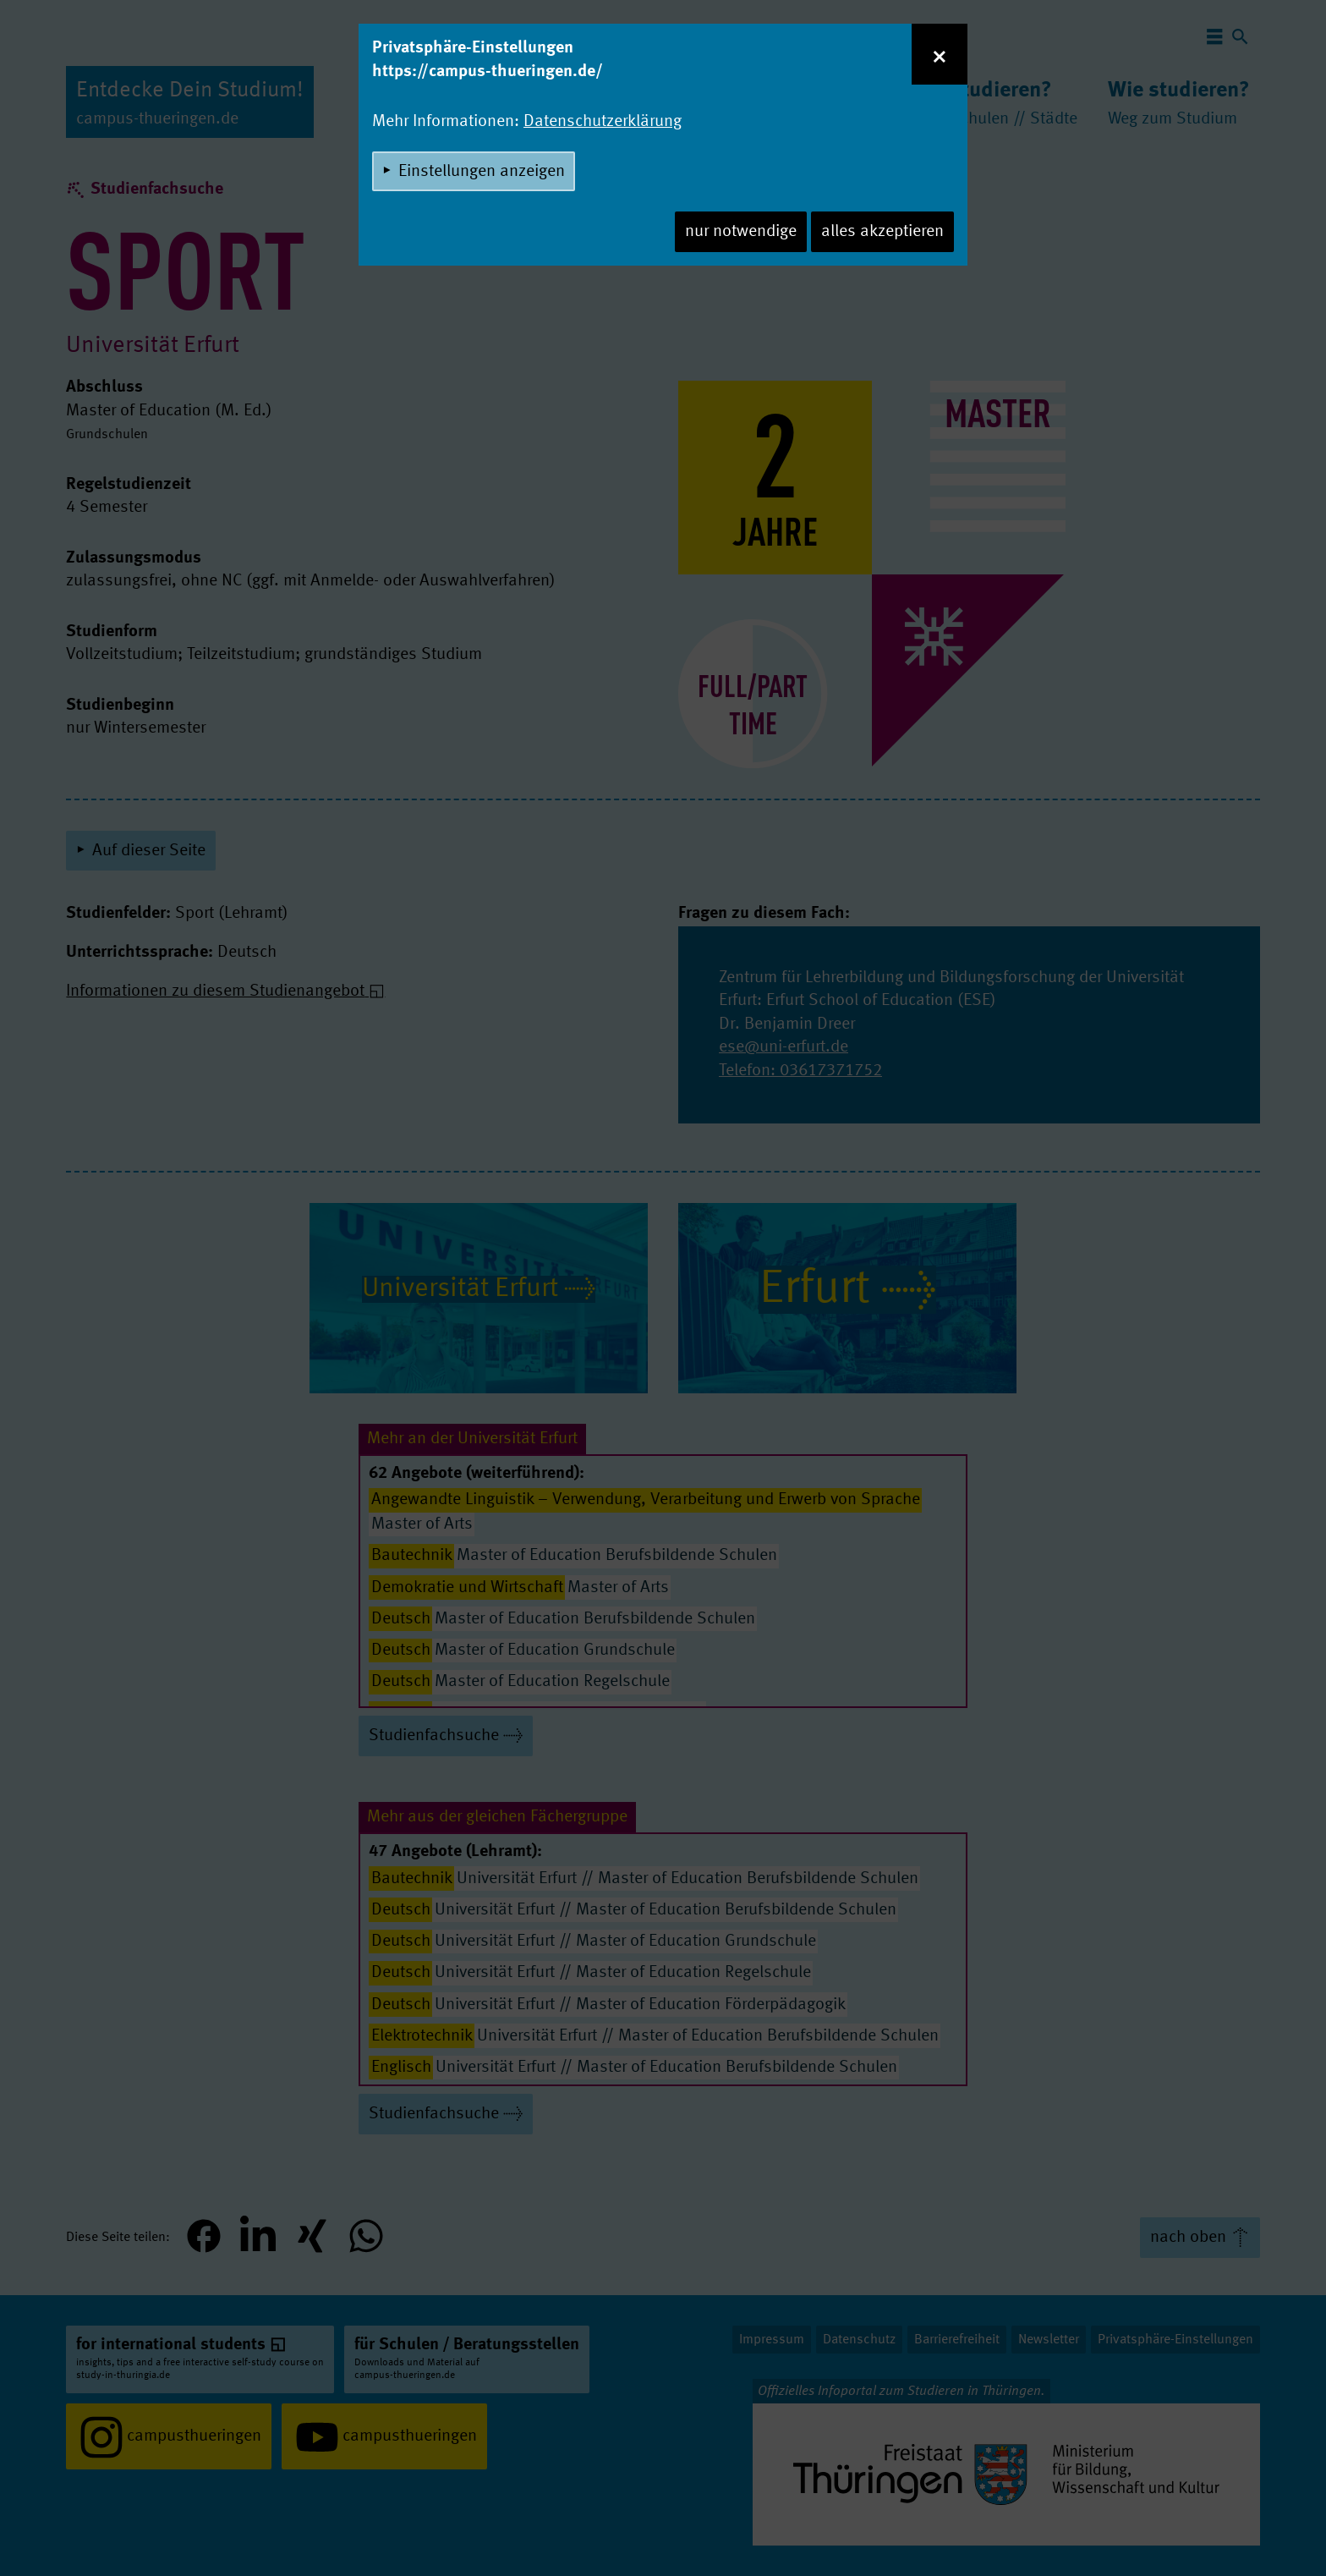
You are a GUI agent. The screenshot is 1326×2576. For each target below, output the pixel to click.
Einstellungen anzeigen (481, 171)
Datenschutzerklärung (602, 121)
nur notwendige (741, 231)
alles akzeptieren (882, 231)
